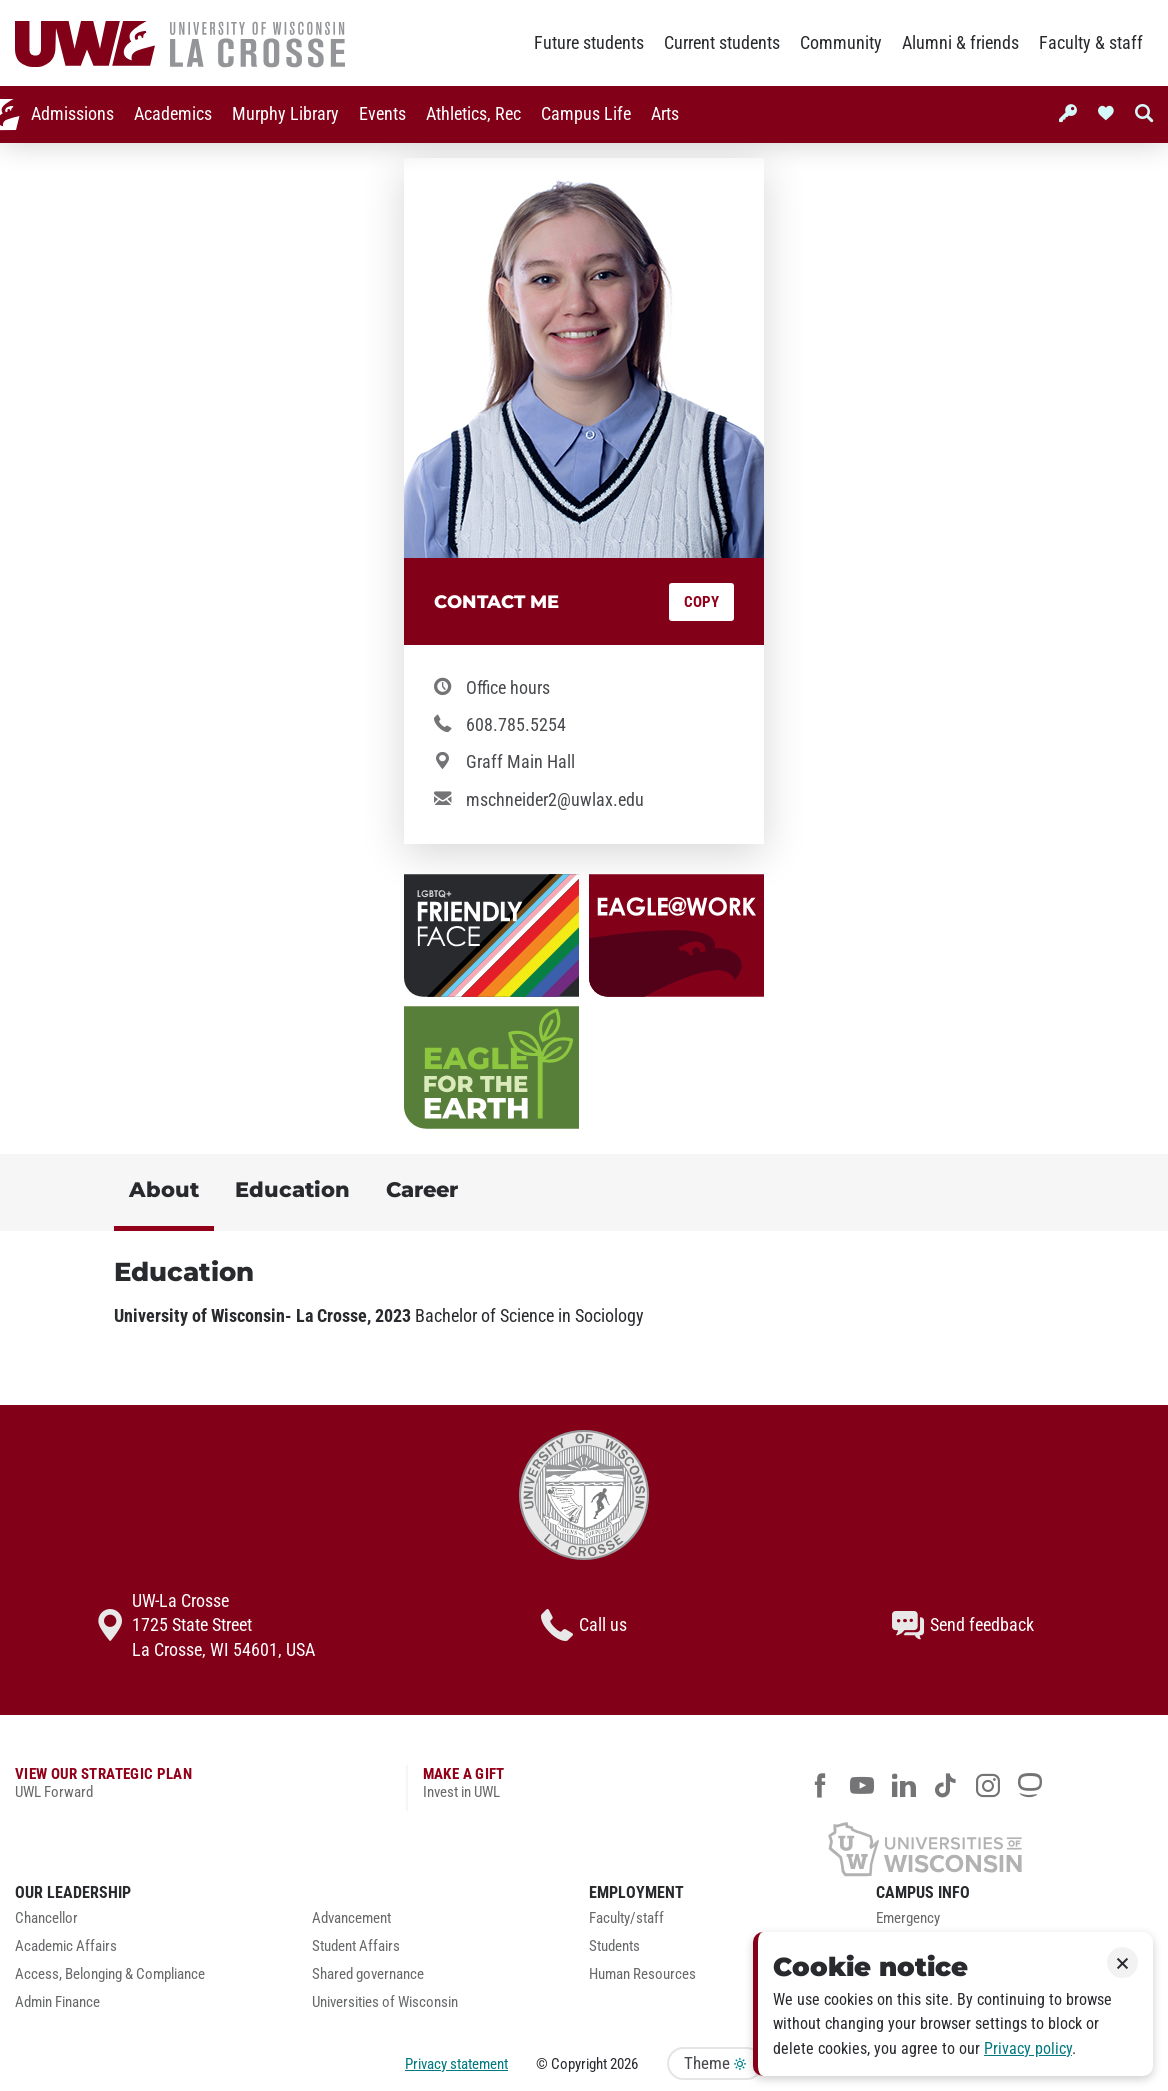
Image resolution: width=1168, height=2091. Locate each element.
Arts (644, 114)
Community (841, 43)
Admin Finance (57, 2002)
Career (422, 1189)
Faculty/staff (626, 1918)
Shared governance (368, 1974)
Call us (584, 1625)
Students (614, 1946)
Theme (715, 2063)
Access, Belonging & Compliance (110, 1974)
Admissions (51, 114)
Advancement (351, 1918)
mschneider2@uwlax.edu (555, 800)
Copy (701, 602)
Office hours (508, 688)
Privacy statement (456, 2064)
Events (361, 114)
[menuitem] (51, 114)
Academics (152, 114)
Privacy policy (1028, 2048)
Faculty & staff (1091, 43)
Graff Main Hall (520, 762)
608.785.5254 (516, 725)
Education (292, 1189)
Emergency (908, 1918)
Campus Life (565, 114)
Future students (589, 43)
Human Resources (642, 1974)
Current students (722, 43)
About (164, 1189)
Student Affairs (356, 1946)
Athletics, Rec (452, 114)
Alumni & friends (960, 43)
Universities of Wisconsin (385, 2002)
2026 (624, 2064)
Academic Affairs (66, 1946)
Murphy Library (264, 114)
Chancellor (46, 1918)
